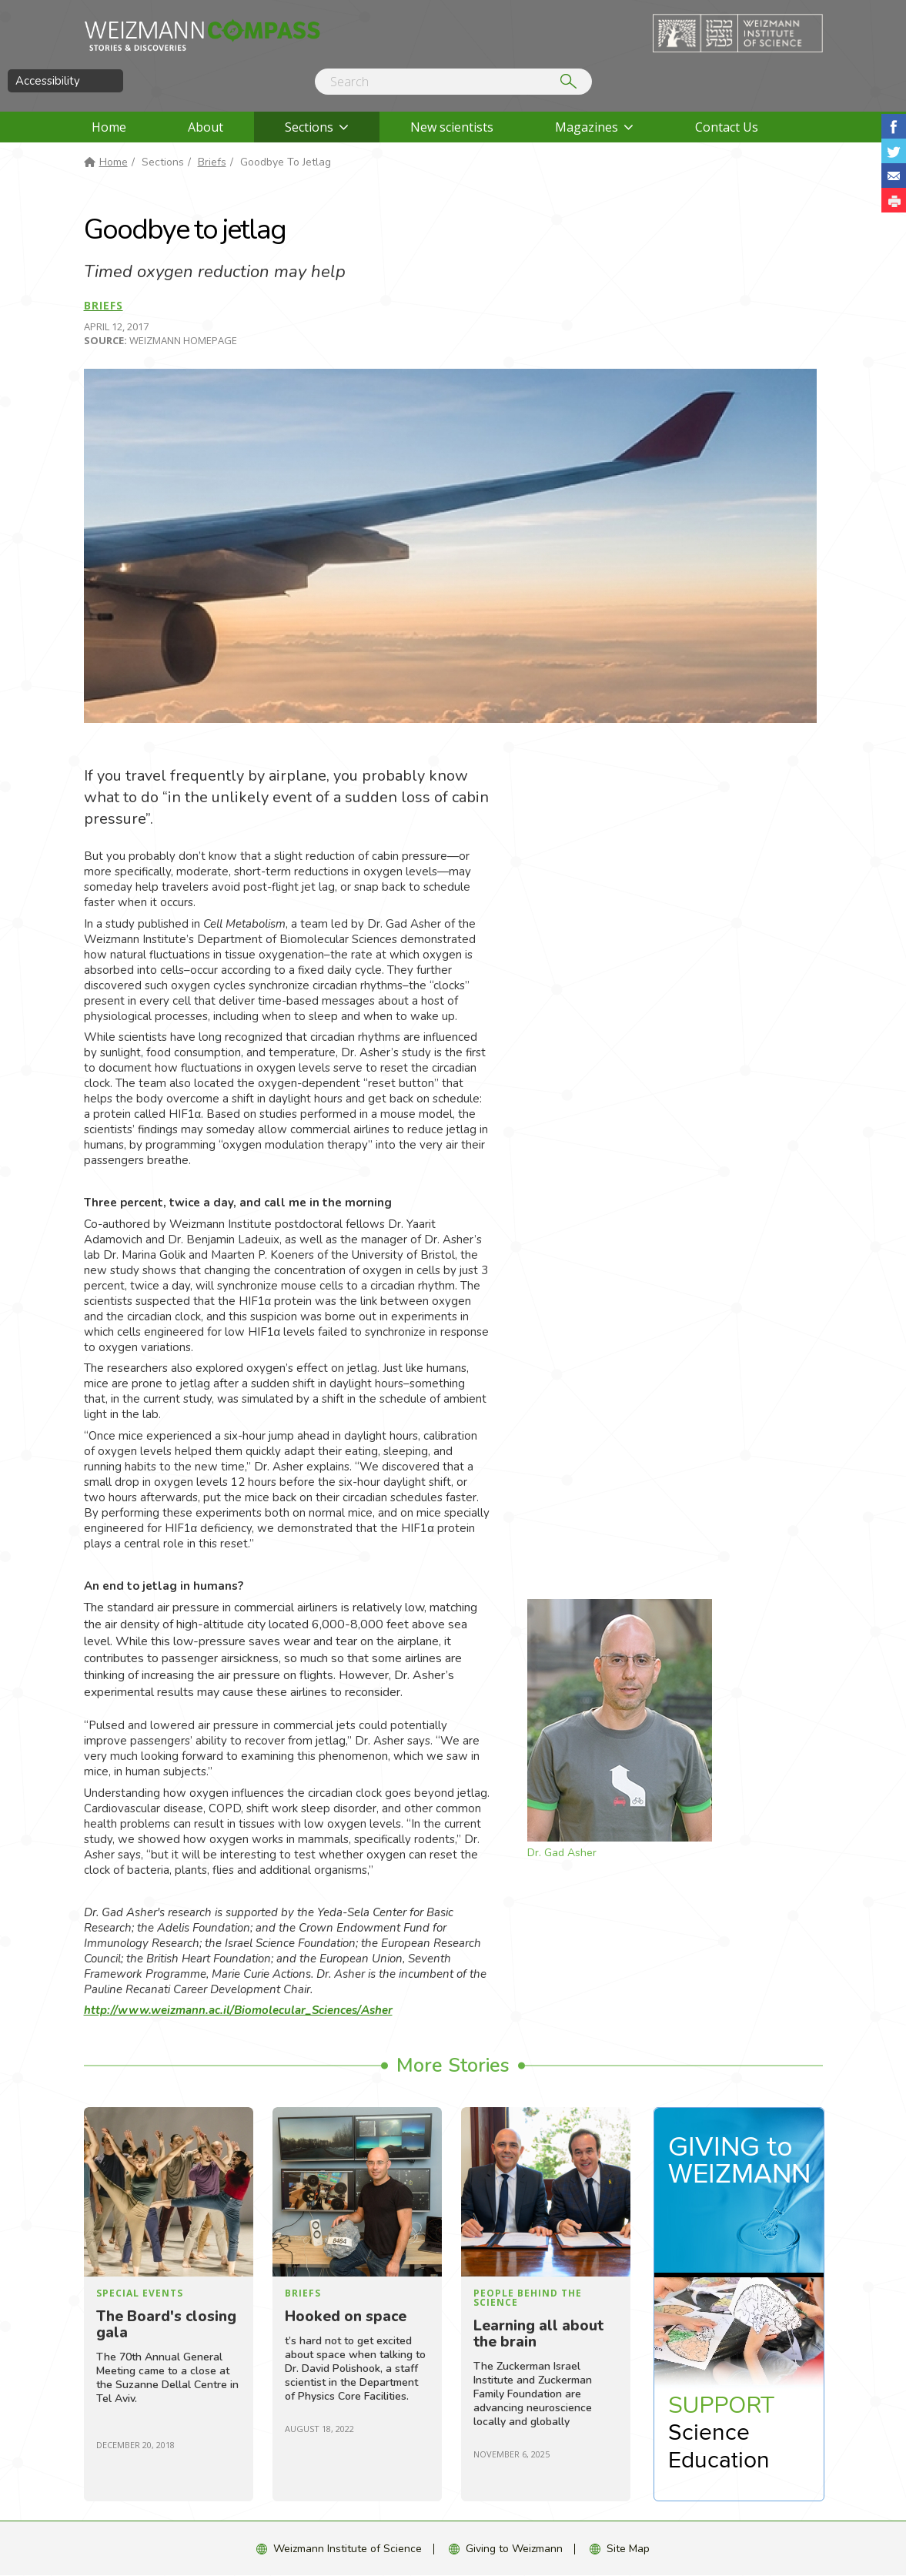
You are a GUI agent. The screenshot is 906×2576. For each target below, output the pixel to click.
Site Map (628, 2548)
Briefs (212, 162)
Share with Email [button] (893, 175)
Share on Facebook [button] (893, 126)
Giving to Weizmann (514, 2548)
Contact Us (726, 127)
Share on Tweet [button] (893, 151)
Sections (309, 127)
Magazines (586, 127)
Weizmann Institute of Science (347, 2548)
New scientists (451, 127)
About (205, 127)
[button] (893, 200)
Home (109, 127)
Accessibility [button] (47, 81)
